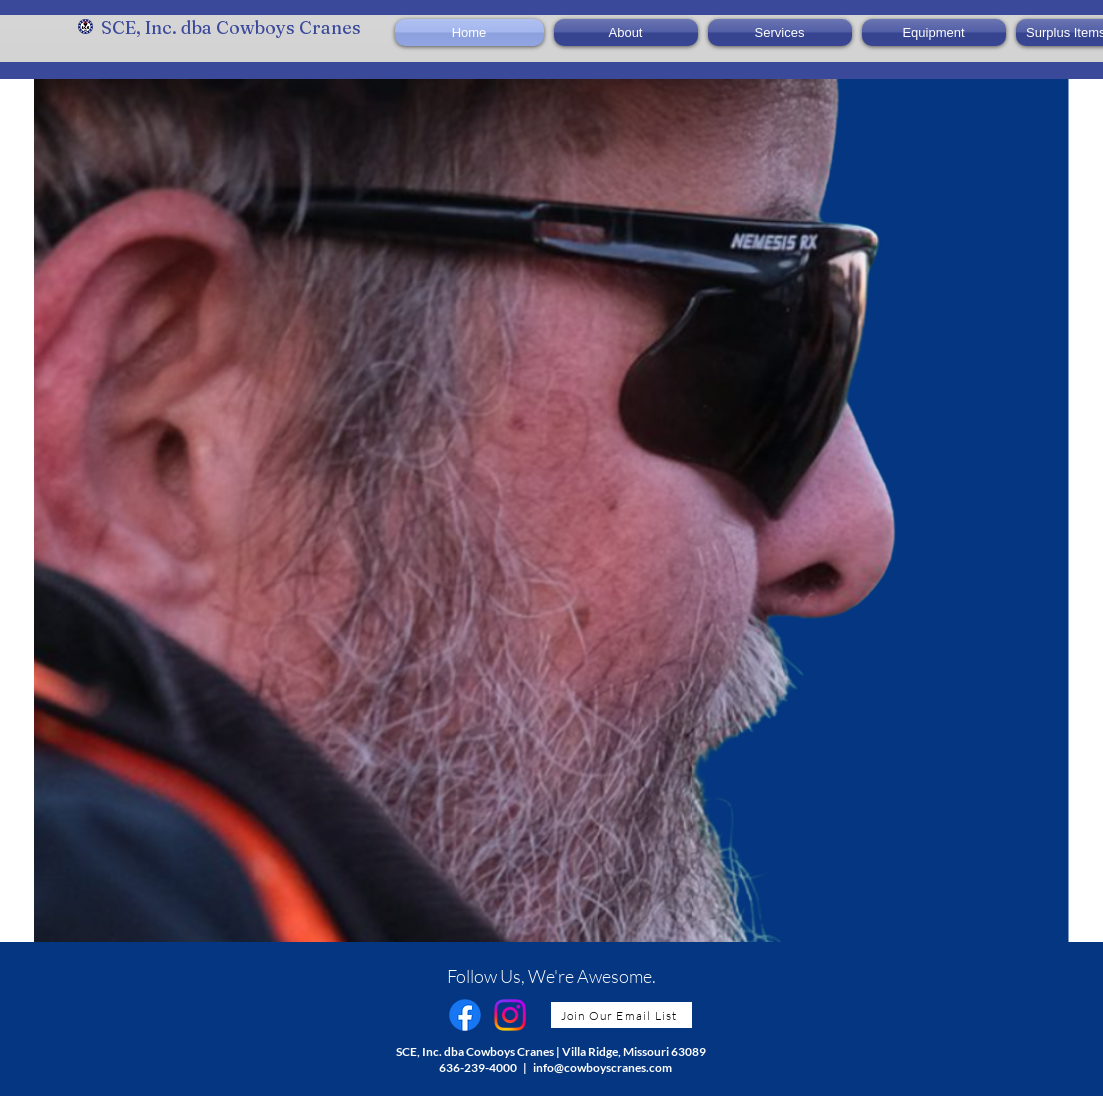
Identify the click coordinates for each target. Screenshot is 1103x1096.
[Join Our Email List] (621, 1015)
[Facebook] (465, 1015)
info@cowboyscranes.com (602, 1067)
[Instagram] (510, 1015)
